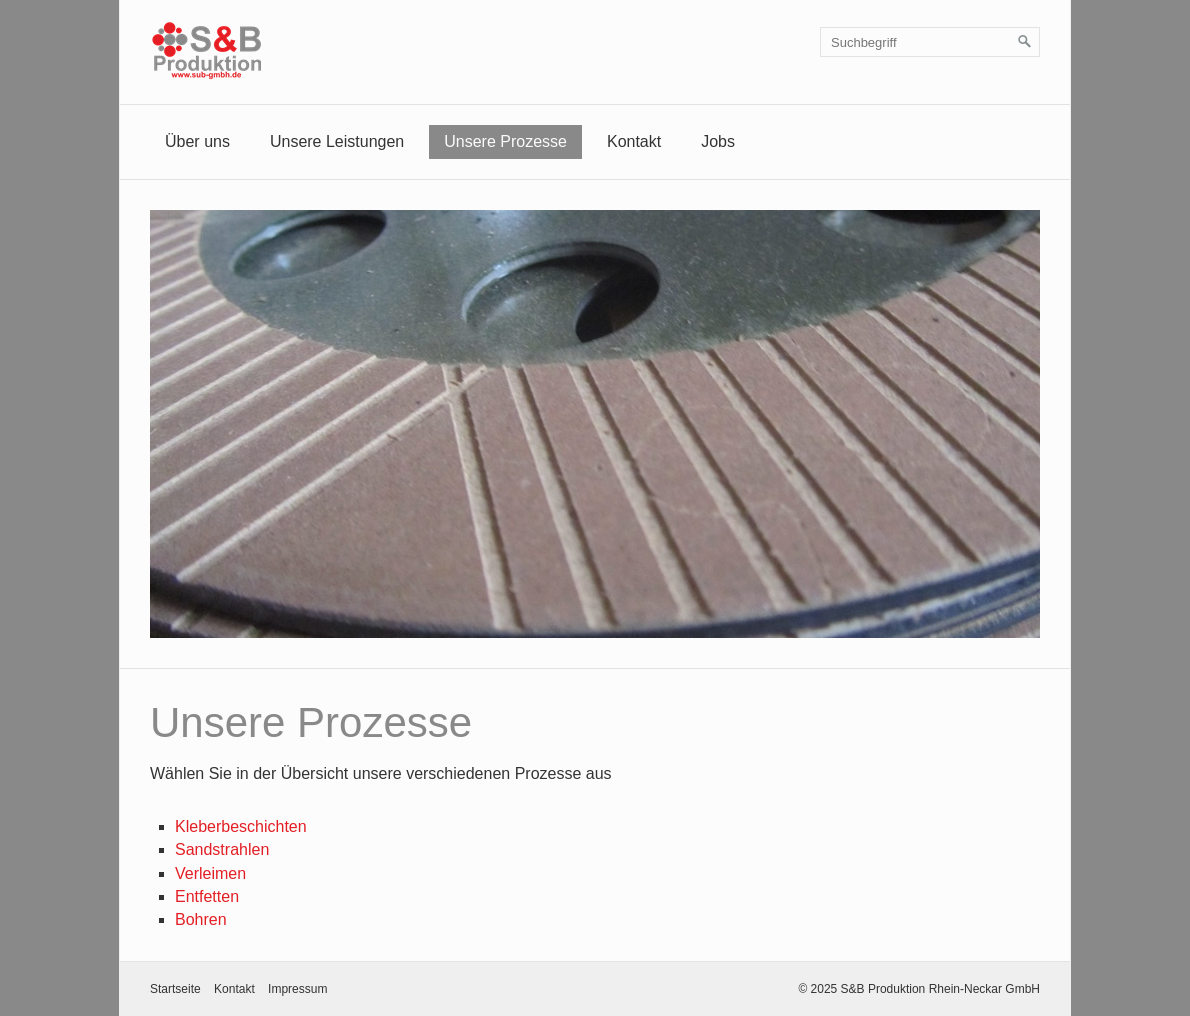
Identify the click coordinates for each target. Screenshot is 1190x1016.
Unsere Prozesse (505, 141)
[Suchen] (1025, 42)
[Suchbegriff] (930, 42)
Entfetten (207, 896)
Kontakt (634, 141)
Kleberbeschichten (241, 826)
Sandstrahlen (222, 849)
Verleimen (210, 873)
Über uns (197, 141)
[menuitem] (197, 142)
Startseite (175, 989)
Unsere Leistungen (337, 141)
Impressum (297, 989)
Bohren (201, 919)
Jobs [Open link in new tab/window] (718, 141)
